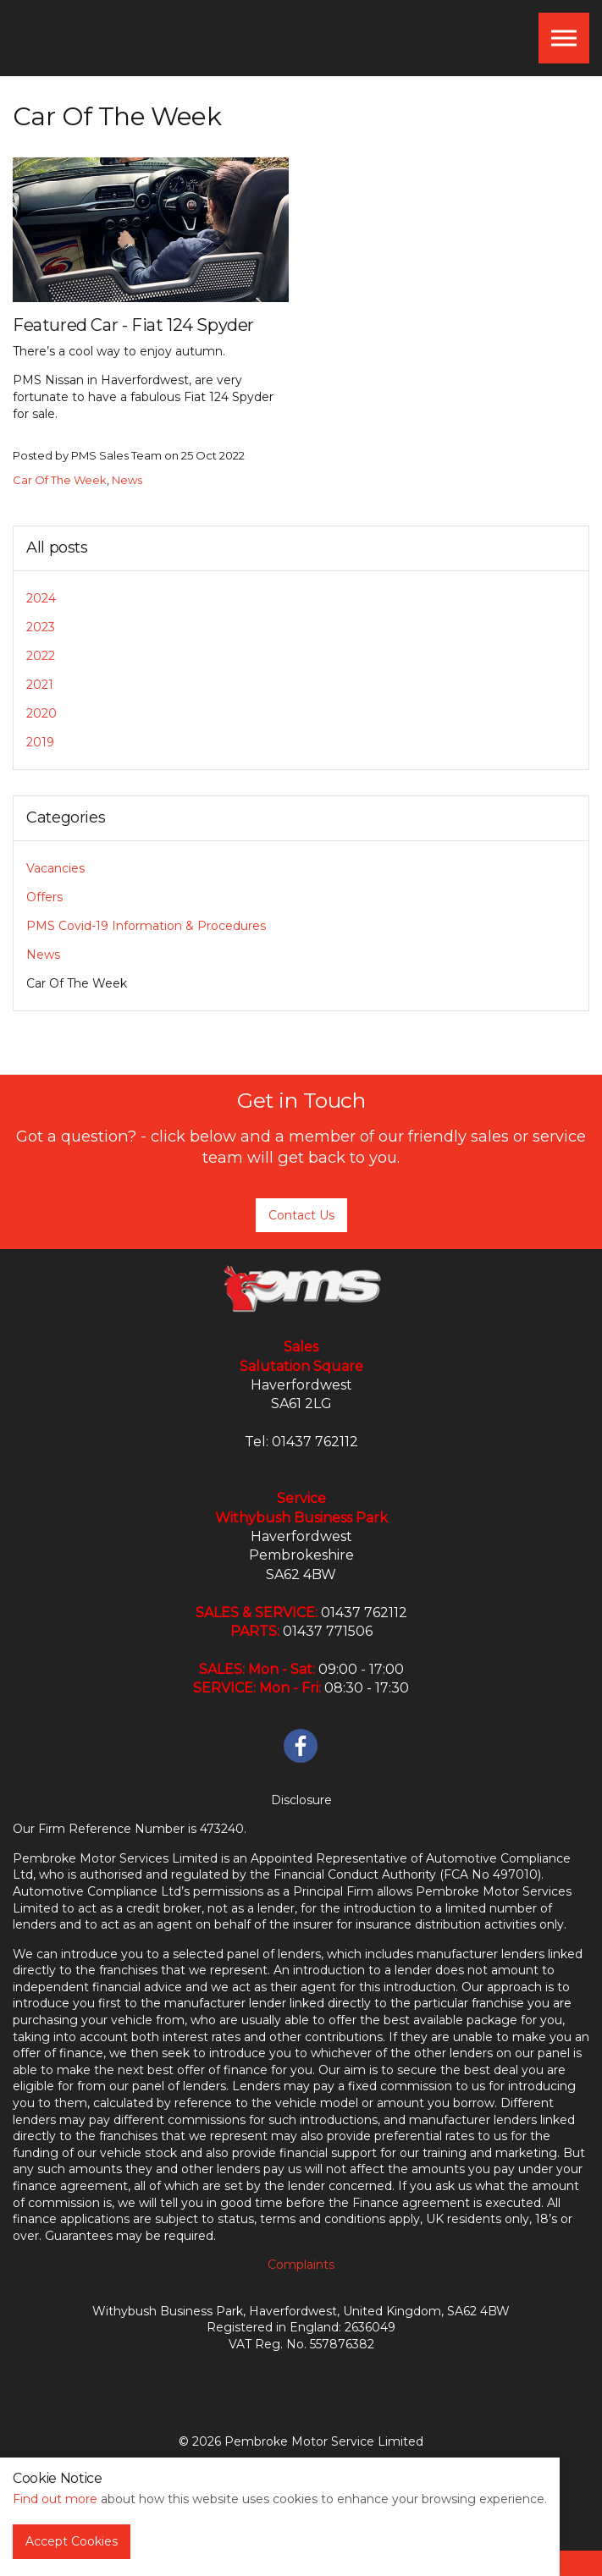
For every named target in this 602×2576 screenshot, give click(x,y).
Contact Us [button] (301, 1215)
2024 (41, 598)
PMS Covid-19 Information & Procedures (146, 925)
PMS (91, 38)
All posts (57, 548)
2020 (41, 713)
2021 (39, 684)
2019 (40, 742)
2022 (40, 655)
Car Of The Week (60, 480)
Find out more (55, 2499)
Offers (44, 897)
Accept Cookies (71, 2541)
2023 (40, 627)
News (127, 480)
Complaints (301, 2264)
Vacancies (55, 868)
